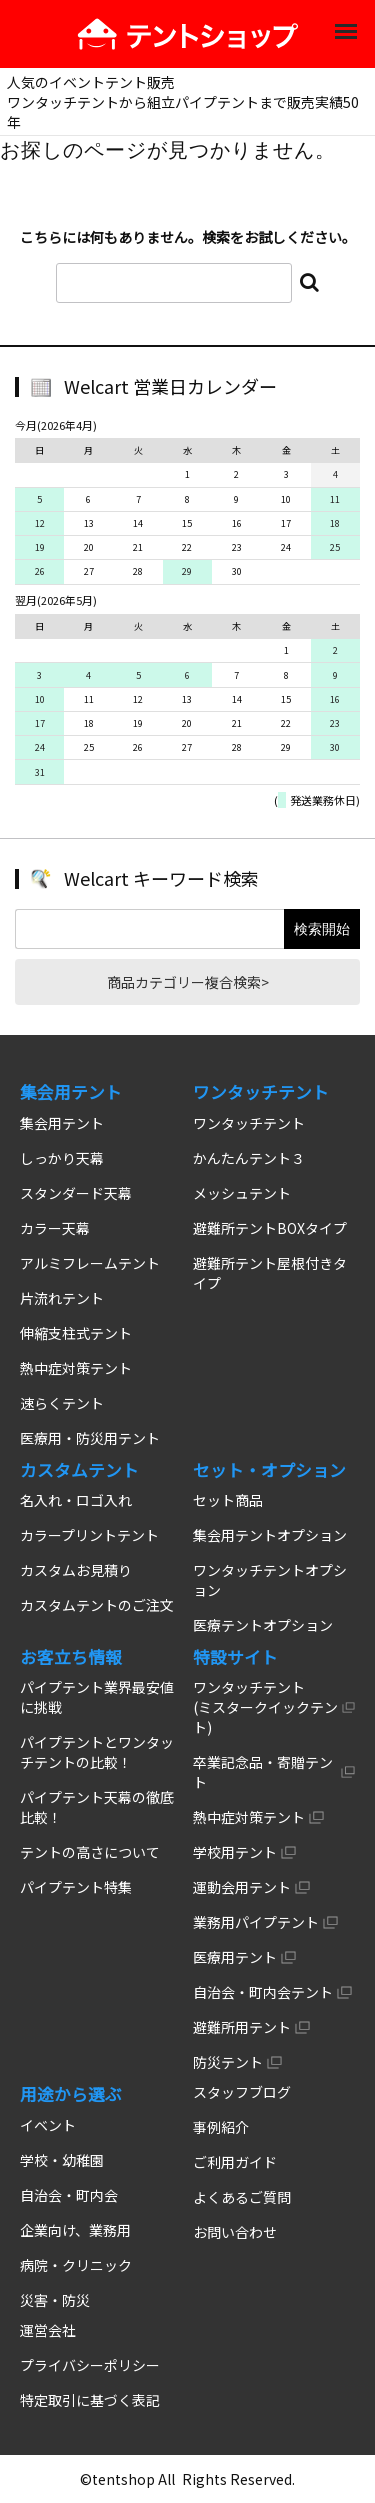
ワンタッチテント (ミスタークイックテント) (265, 1707)
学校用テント (235, 1852)
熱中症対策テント (76, 1368)
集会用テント (62, 1123)
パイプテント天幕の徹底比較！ (97, 1807)
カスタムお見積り (76, 1570)
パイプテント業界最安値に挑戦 (97, 1697)
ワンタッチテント (249, 1123)
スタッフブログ (242, 2092)
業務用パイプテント (256, 1922)
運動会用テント (242, 1887)
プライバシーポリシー (90, 2365)
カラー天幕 (55, 1228)
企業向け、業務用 (75, 2230)
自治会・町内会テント (263, 1992)
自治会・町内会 (69, 2195)
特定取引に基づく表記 (90, 2400)
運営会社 (48, 2330)
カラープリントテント (89, 1535)
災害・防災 (55, 2300)
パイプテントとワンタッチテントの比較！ (97, 1752)
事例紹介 (221, 2127)
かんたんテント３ (249, 1158)
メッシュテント (242, 1193)
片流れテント (62, 1298)
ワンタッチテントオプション (270, 1580)
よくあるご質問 (242, 2197)
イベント (48, 2125)
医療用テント (235, 1957)
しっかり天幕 (62, 1158)
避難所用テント (242, 2027)
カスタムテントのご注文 (97, 1605)
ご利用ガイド (235, 2162)
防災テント (228, 2062)
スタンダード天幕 (76, 1193)
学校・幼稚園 (62, 2160)
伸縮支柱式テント (76, 1333)
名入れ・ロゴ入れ (76, 1500)
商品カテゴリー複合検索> (188, 982)
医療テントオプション (263, 1625)
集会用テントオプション (270, 1535)
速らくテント (62, 1403)
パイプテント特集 (76, 1887)
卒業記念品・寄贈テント (263, 1772)
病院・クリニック (76, 2265)
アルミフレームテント (90, 1263)
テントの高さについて (90, 1852)
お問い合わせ (235, 2232)
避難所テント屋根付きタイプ (270, 1273)
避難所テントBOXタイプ (270, 1228)
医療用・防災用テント (90, 1438)
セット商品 (228, 1500)
